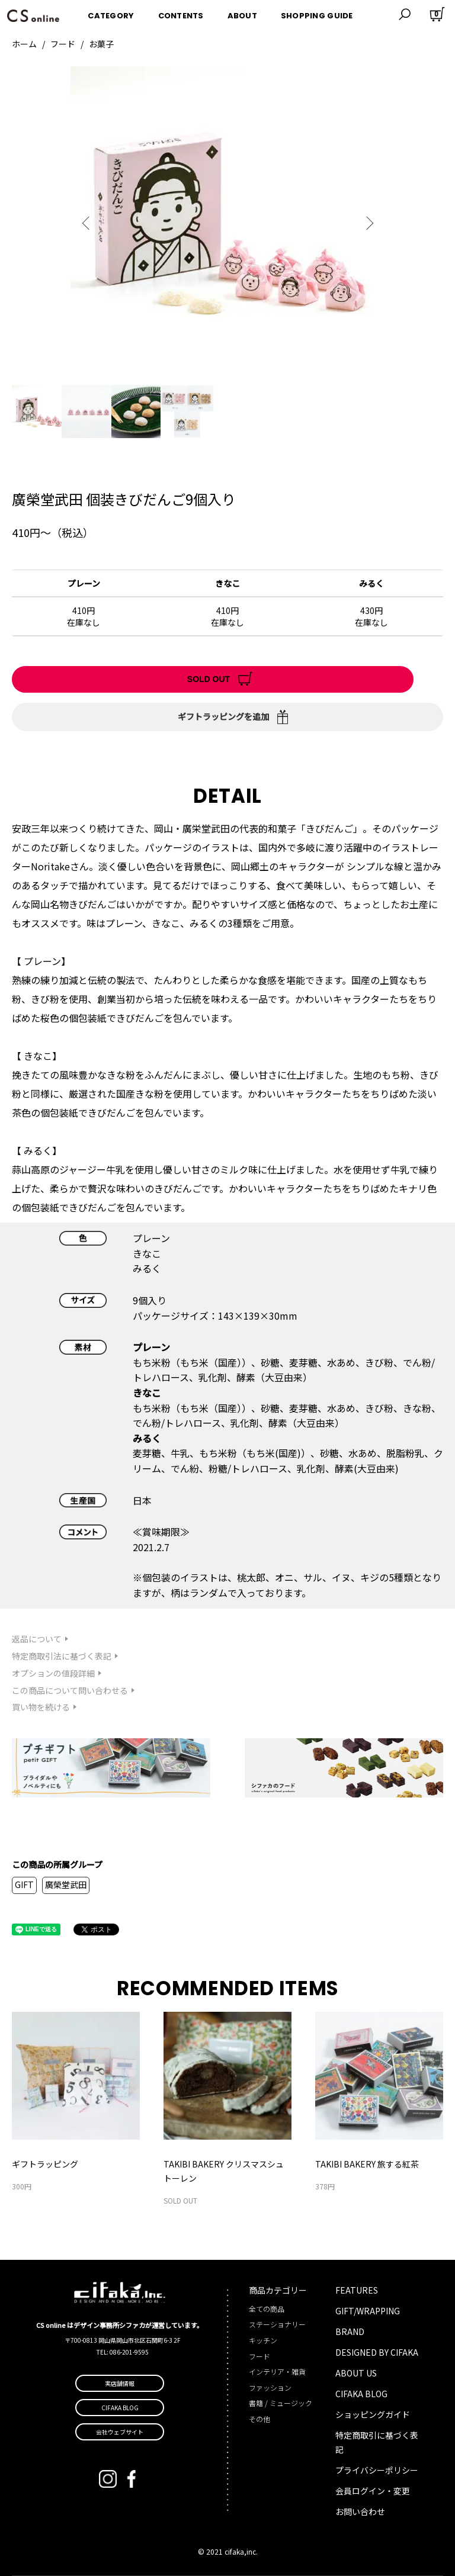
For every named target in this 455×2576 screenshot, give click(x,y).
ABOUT (242, 14)
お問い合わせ (360, 2511)
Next (367, 223)
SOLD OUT (208, 679)
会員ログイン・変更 (372, 2491)
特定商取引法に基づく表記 (61, 1656)
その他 (259, 2419)
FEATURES (356, 2290)
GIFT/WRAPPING (367, 2311)
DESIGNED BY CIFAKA (376, 2352)
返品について (37, 1639)
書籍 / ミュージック (280, 2403)
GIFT (24, 1884)
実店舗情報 (119, 2383)
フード (62, 44)
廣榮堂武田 (65, 1884)
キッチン (263, 2340)
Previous (88, 223)
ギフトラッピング (45, 2164)
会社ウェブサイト (119, 2431)
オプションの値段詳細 (53, 1673)
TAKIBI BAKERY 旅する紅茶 (367, 2164)
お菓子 (101, 44)
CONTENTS (181, 14)
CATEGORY (111, 14)
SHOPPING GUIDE (317, 14)
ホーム (24, 44)
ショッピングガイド (372, 2414)
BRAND (349, 2331)
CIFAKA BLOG (361, 2394)
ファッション (270, 2387)
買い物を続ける (41, 1707)
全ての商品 (266, 2309)
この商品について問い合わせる (70, 1690)
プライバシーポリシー (376, 2470)
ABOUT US (356, 2373)
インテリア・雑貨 (277, 2371)
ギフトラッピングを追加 (223, 716)
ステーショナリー (277, 2324)
